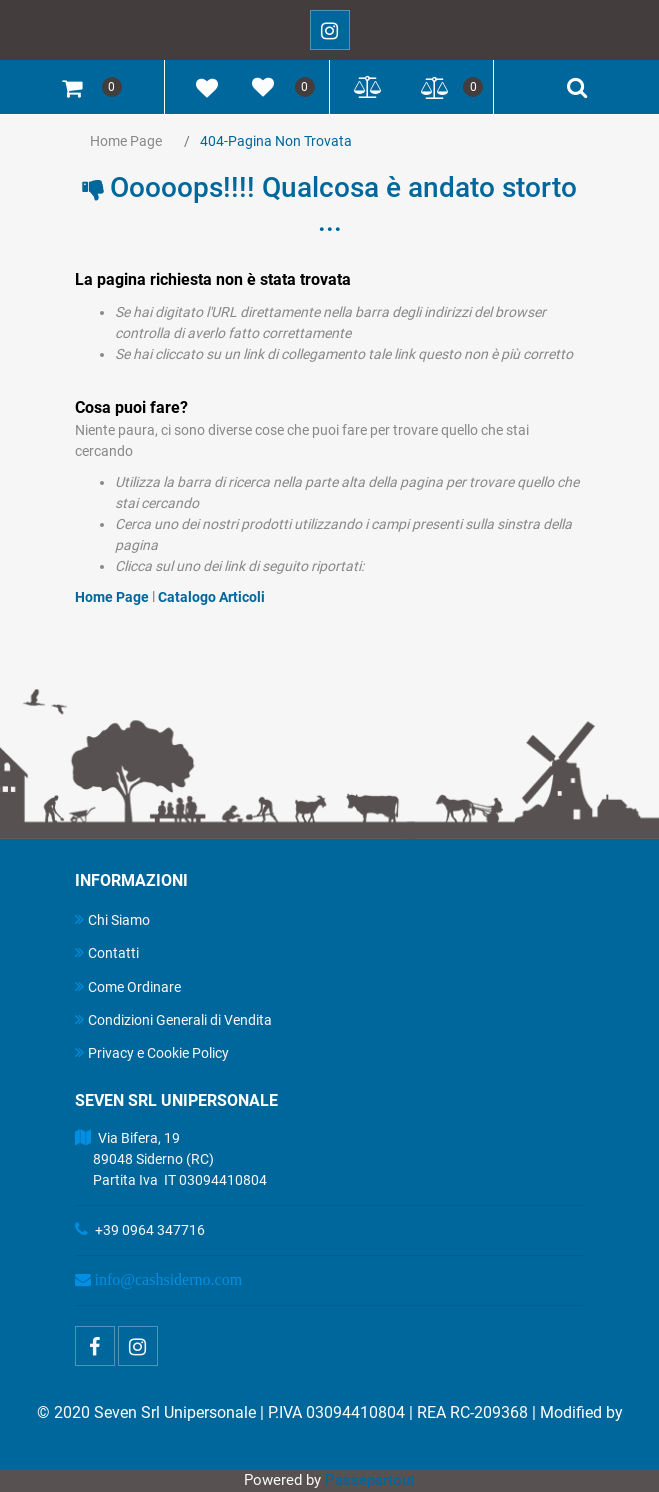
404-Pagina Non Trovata (276, 141)
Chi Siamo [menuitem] (112, 919)
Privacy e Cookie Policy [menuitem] (152, 1052)
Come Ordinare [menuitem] (128, 986)
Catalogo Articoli (211, 597)
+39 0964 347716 (150, 1230)
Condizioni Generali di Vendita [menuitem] (173, 1019)
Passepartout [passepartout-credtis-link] (370, 1480)
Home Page (126, 141)
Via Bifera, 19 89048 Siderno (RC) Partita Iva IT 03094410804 (171, 1159)
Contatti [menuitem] (107, 952)
